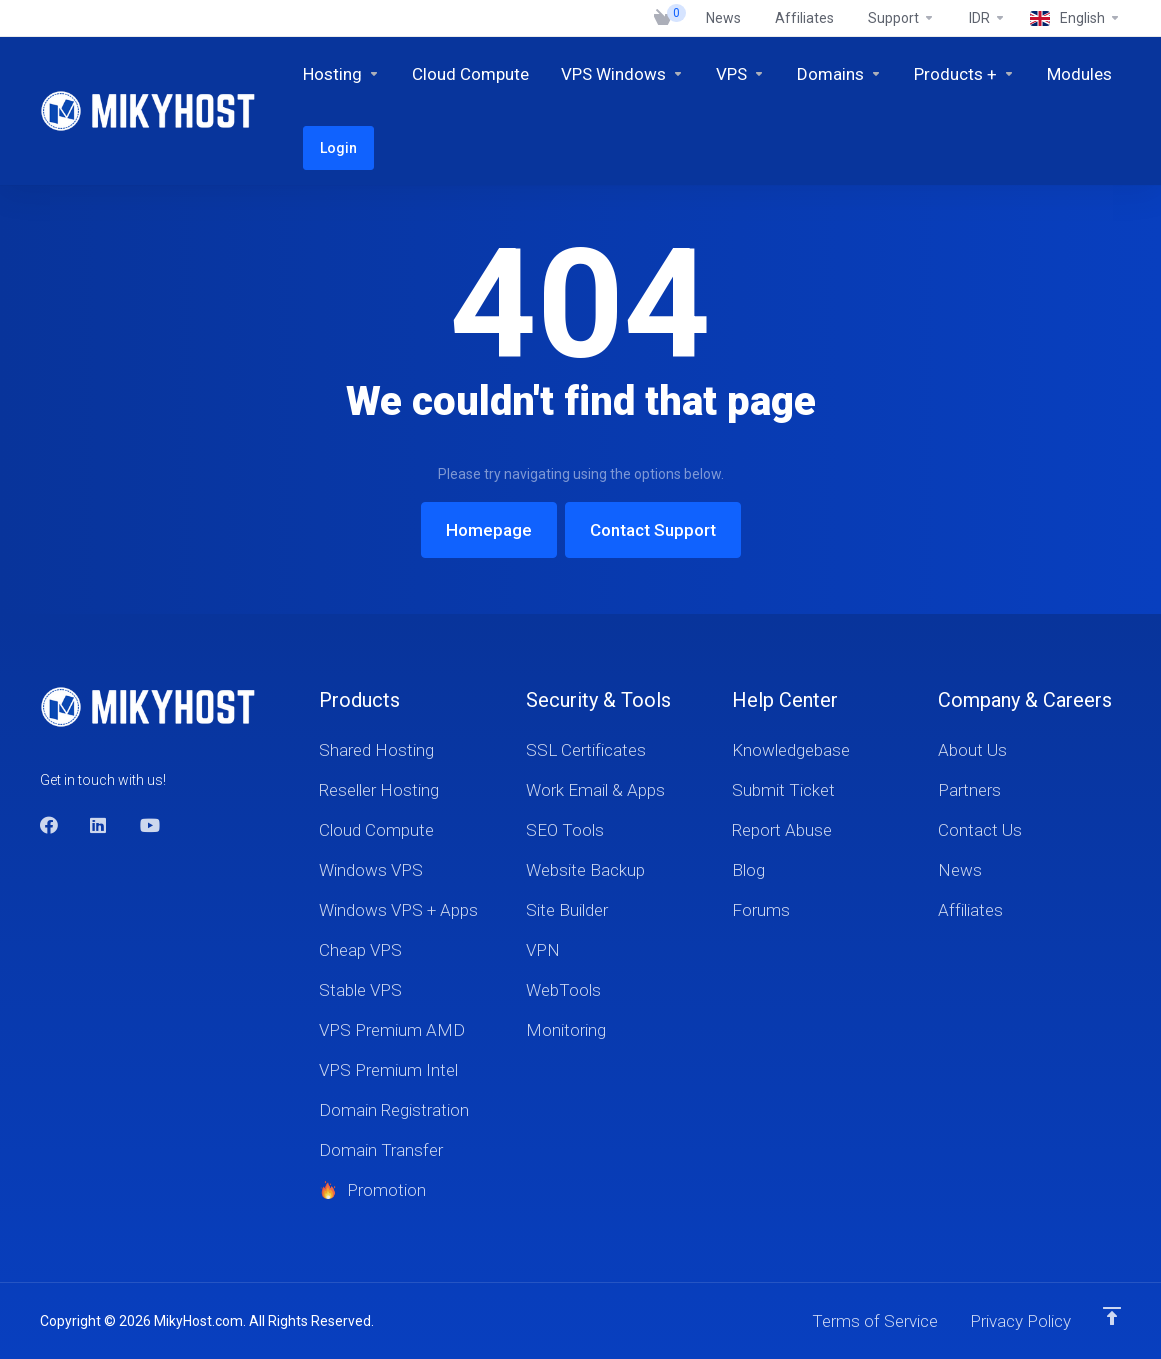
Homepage (489, 530)
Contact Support (653, 530)
